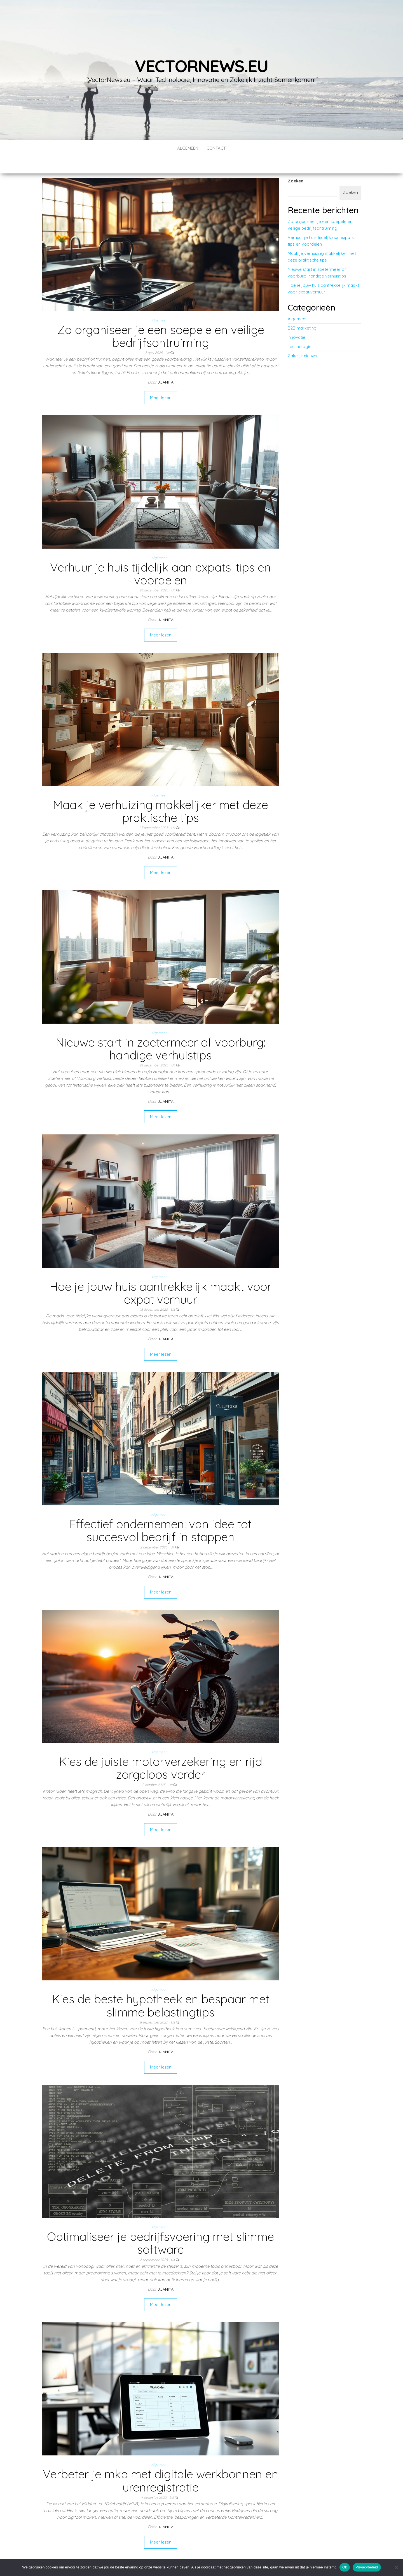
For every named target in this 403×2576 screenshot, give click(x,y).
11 (158, 2546)
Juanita (166, 365)
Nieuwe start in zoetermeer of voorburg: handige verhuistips (160, 1032)
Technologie (299, 329)
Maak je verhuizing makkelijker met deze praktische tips (160, 794)
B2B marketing (302, 311)
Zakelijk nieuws (302, 339)
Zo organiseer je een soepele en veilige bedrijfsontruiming (160, 319)
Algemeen (187, 148)
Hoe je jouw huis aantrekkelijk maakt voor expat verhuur (160, 1276)
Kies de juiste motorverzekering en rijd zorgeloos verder (160, 1751)
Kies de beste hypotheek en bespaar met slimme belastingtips (160, 1988)
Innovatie (296, 320)
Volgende (176, 2546)
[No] (396, 2567)
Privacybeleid (366, 2567)
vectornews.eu (201, 65)
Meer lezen (160, 380)
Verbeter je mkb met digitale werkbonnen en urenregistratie (160, 2464)
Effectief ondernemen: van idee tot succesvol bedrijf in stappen (160, 1513)
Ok (344, 2567)
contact (216, 148)
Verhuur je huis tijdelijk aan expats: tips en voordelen (160, 557)
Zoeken (295, 164)
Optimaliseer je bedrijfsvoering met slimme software (160, 2226)
